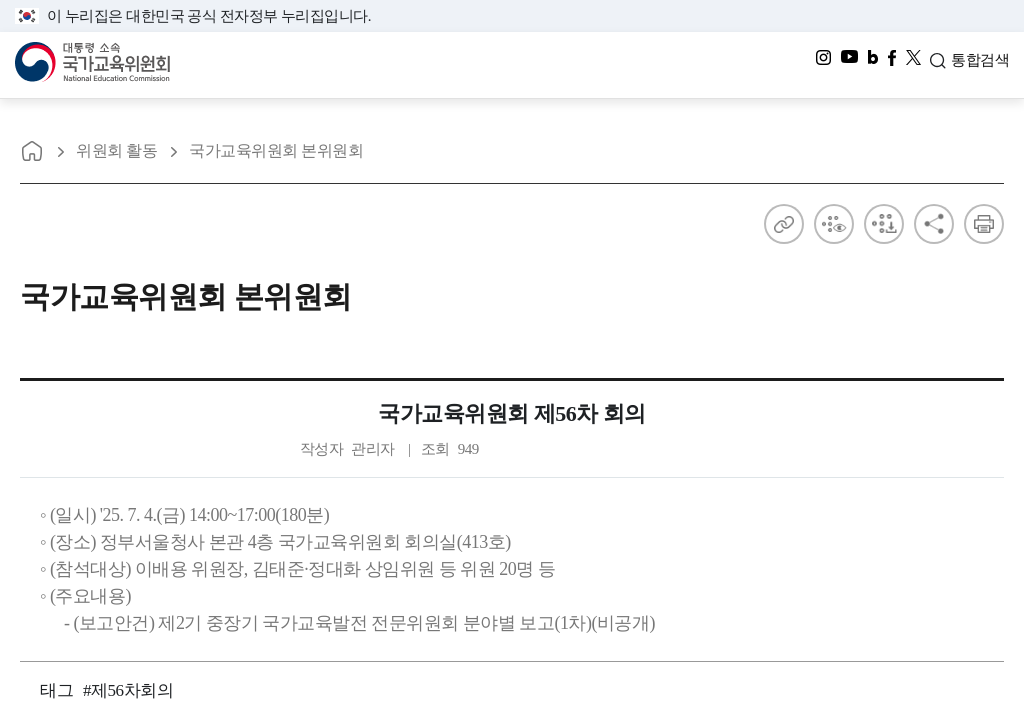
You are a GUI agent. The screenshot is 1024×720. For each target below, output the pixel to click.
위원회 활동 (116, 150)
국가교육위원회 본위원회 (276, 150)
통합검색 (980, 63)
